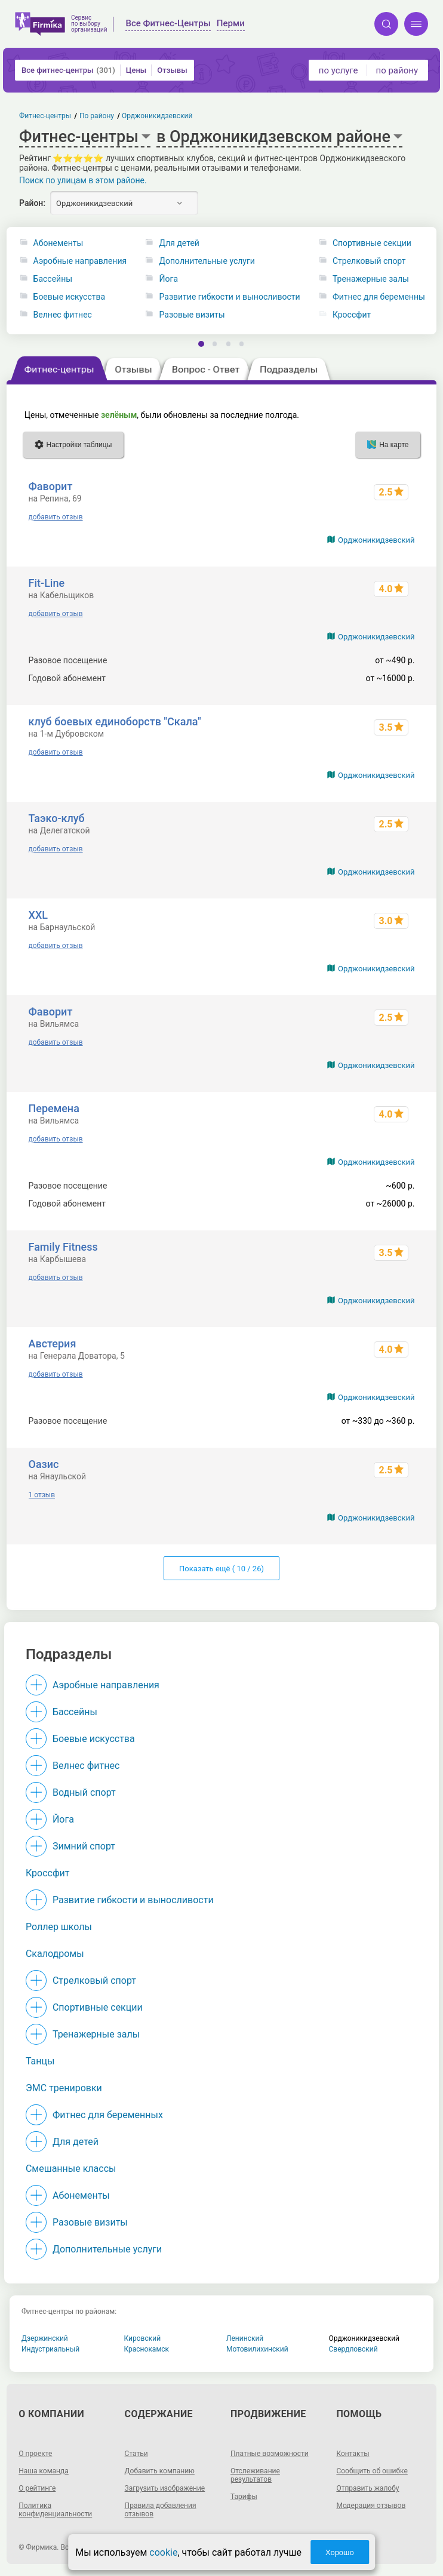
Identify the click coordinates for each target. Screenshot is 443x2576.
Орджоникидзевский (376, 539)
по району (397, 70)
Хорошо (339, 2552)
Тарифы (243, 2496)
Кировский (142, 2338)
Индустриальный (50, 2349)
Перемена (54, 1108)
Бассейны (53, 279)
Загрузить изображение (165, 2488)
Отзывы (172, 70)
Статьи (136, 2453)
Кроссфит (352, 314)
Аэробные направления (80, 261)
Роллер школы (59, 1926)
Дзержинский (44, 2338)
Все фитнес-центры (68, 70)
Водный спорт (84, 1792)
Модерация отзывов (370, 2505)
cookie (163, 2552)
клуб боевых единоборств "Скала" (115, 721)
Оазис (44, 1464)
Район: (32, 203)
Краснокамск (147, 2349)
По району (96, 116)
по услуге (338, 70)
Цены (136, 70)
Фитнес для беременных (381, 297)
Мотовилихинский (257, 2349)
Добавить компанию (160, 2471)
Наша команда (44, 2471)
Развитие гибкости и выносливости (229, 297)
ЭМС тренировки (64, 2088)
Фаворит (51, 486)
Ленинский (244, 2338)
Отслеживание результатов (255, 2475)
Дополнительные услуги (207, 261)
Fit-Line (47, 583)
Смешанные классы (71, 2168)
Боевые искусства (69, 297)
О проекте (35, 2453)
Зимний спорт (84, 1846)
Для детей (179, 243)
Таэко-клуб (57, 818)
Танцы (40, 2061)
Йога (168, 279)
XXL (38, 915)
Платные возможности (269, 2453)
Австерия (52, 1343)
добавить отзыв (56, 517)
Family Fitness (63, 1247)
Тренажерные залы (371, 279)
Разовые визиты (192, 314)
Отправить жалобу (367, 2488)
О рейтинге (37, 2488)
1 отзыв (42, 1495)
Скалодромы (55, 1953)
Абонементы (58, 243)
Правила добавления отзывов (160, 2509)
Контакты (352, 2453)
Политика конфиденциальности (55, 2509)
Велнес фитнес (62, 314)
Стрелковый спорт (369, 261)
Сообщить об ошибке (371, 2471)
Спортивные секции (372, 243)
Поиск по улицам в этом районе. (83, 180)
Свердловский (353, 2349)
